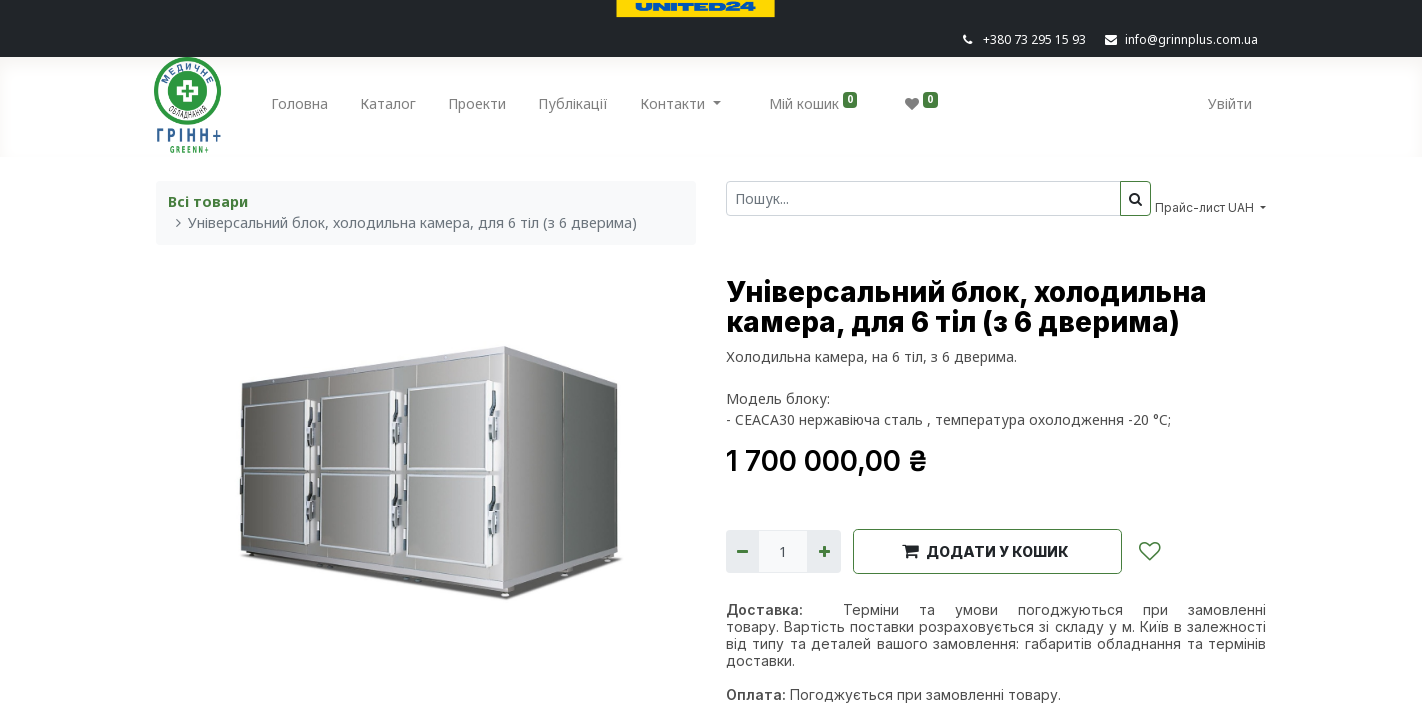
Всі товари (208, 201)
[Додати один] (823, 551)
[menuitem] (302, 107)
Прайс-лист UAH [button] (1206, 207)
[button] (987, 551)
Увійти (1228, 103)
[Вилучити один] (742, 551)
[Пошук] (1135, 198)
